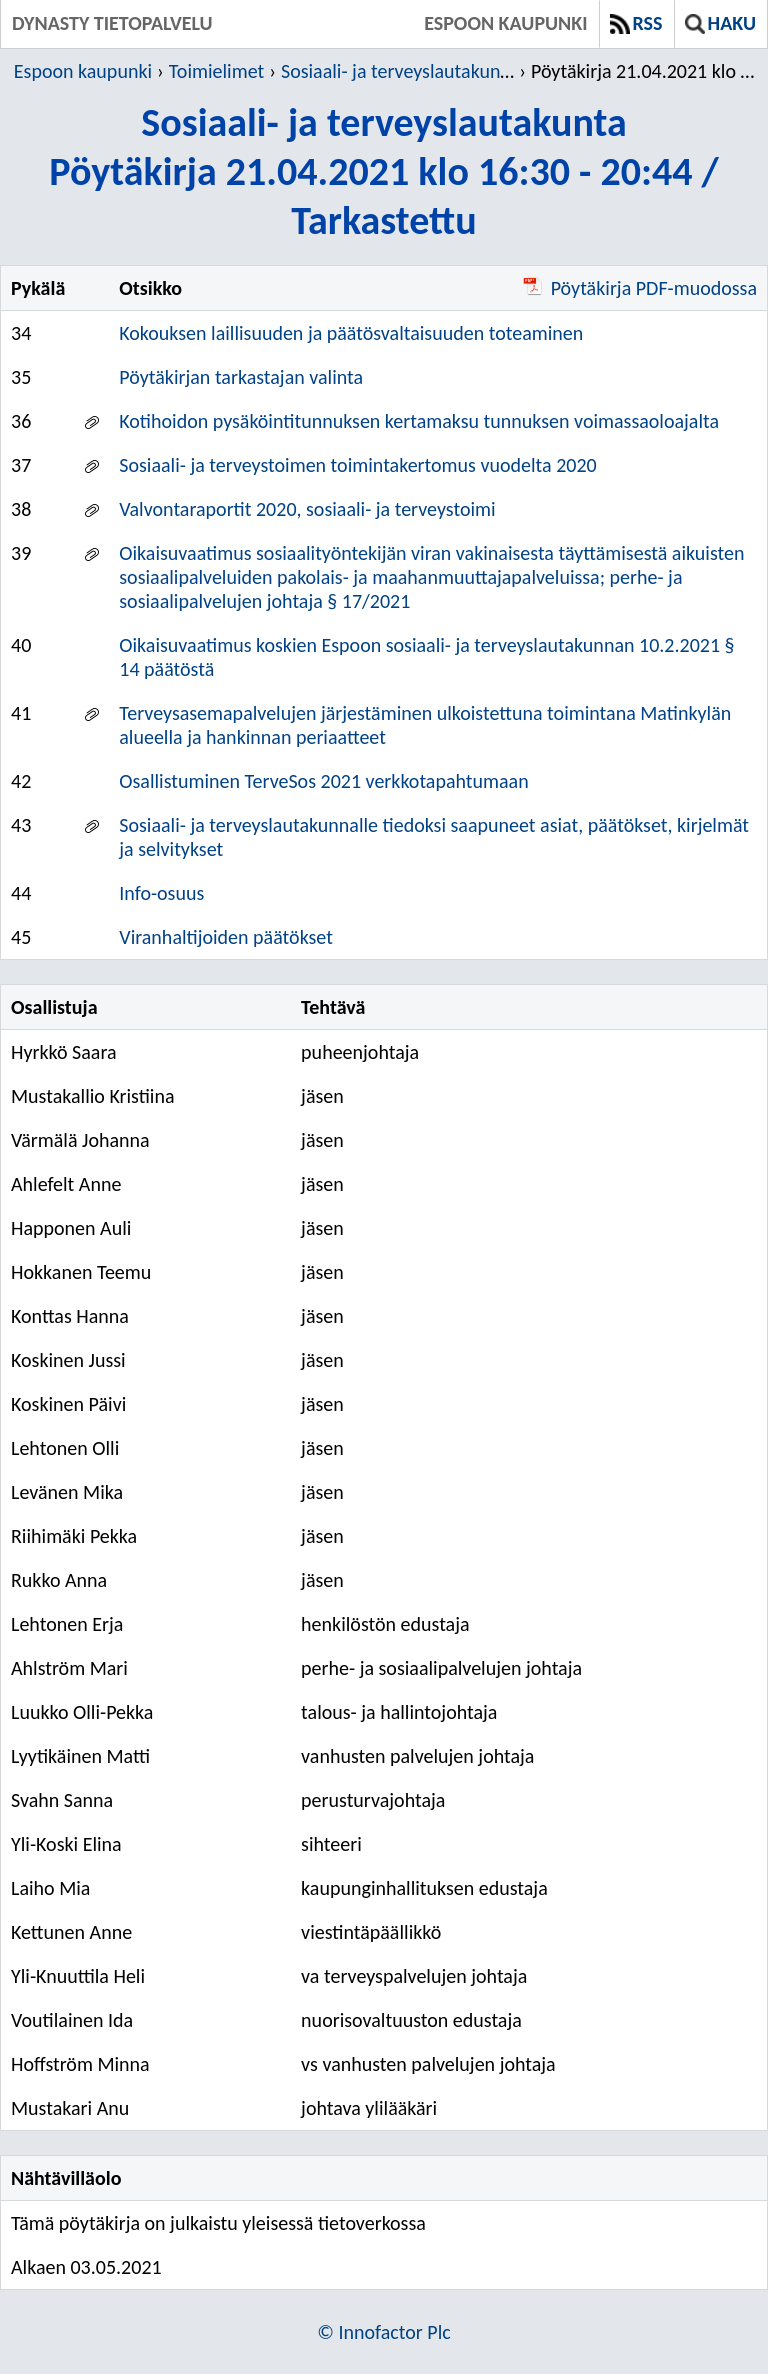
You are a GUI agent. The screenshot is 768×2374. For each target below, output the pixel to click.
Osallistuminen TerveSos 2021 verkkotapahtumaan (323, 781)
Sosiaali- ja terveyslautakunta (398, 71)
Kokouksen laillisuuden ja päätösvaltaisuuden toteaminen (351, 333)
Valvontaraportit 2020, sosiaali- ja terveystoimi (307, 509)
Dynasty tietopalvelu (112, 23)
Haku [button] (720, 23)
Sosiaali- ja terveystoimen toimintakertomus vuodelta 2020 (357, 465)
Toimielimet (216, 71)
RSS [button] (636, 23)
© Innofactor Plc (384, 2332)
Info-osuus (161, 893)
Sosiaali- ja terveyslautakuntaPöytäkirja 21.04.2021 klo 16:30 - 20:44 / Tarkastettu (384, 171)
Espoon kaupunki (505, 23)
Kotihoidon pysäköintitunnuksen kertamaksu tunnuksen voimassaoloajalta (419, 421)
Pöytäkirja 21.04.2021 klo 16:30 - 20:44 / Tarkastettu (647, 71)
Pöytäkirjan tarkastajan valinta (241, 377)
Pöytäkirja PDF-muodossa (640, 288)
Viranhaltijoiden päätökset (226, 937)
